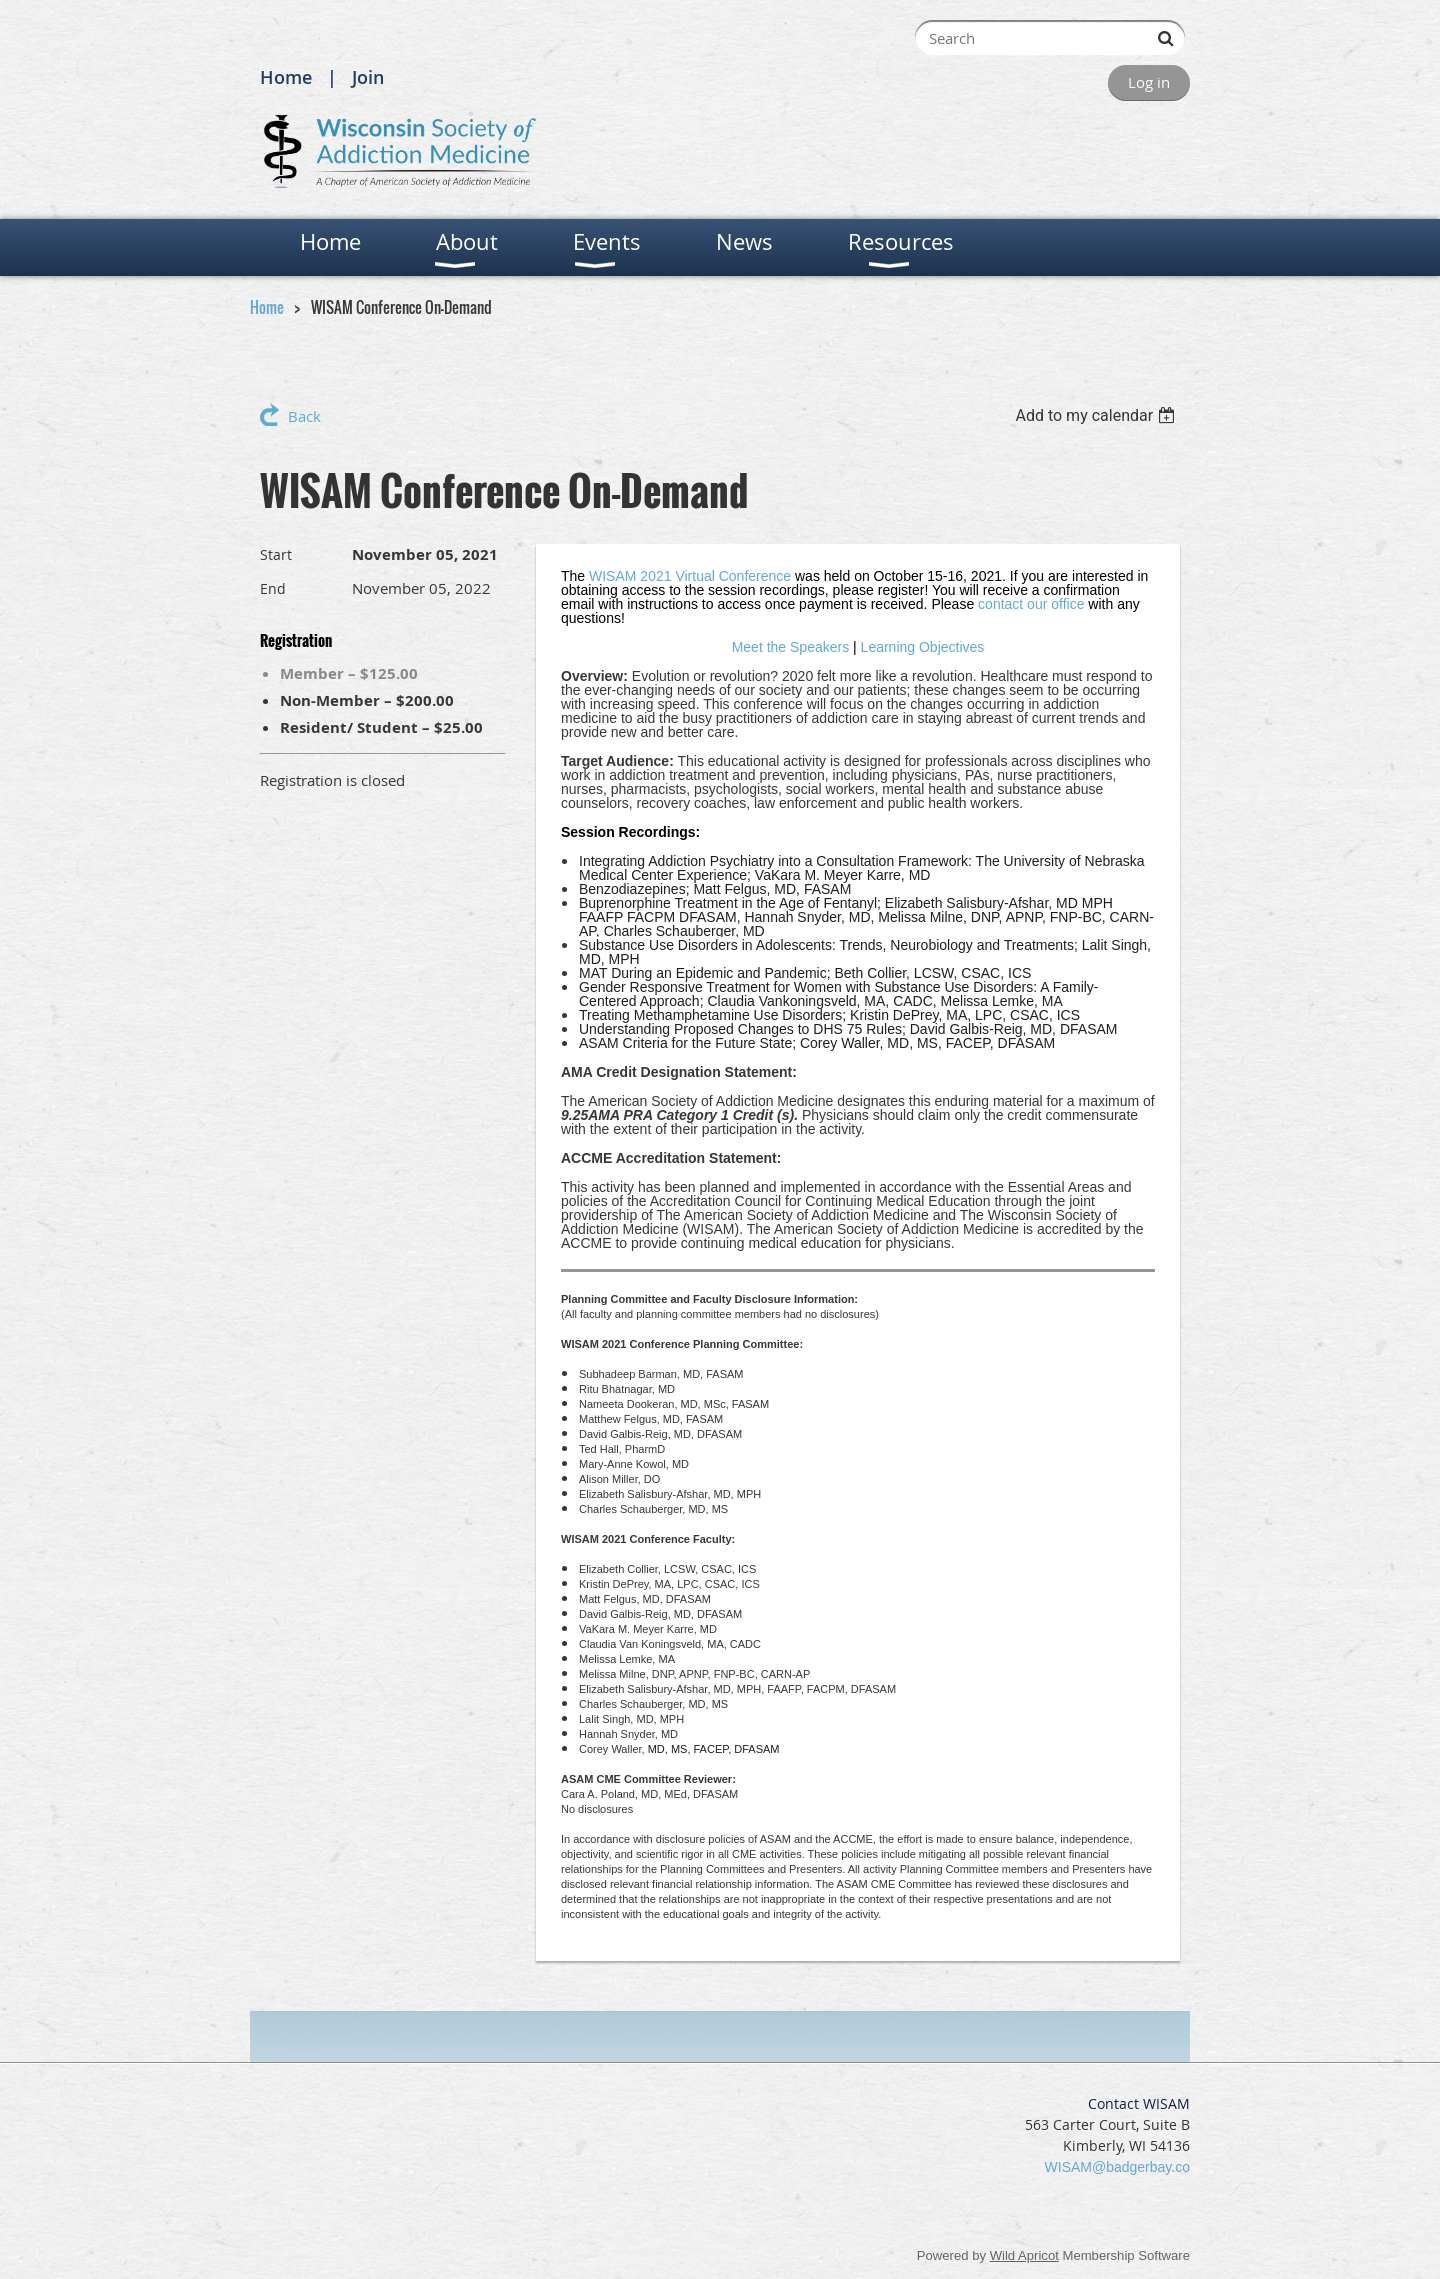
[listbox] (1097, 415)
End (273, 588)
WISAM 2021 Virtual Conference (690, 576)
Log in (1149, 82)
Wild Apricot (1024, 2255)
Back (304, 416)
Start (276, 554)
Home (286, 77)
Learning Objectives (923, 647)
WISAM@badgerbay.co (1117, 2167)
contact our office (1031, 604)
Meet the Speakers (791, 647)
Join (368, 77)
